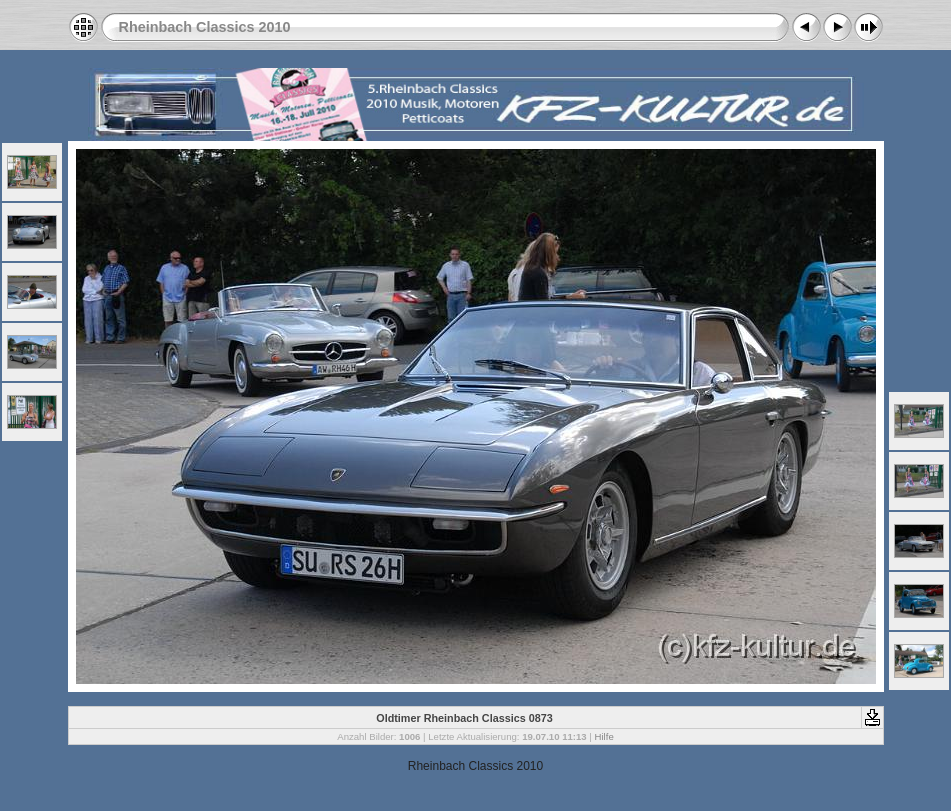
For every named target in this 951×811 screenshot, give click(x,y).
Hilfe (604, 736)
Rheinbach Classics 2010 (205, 27)
